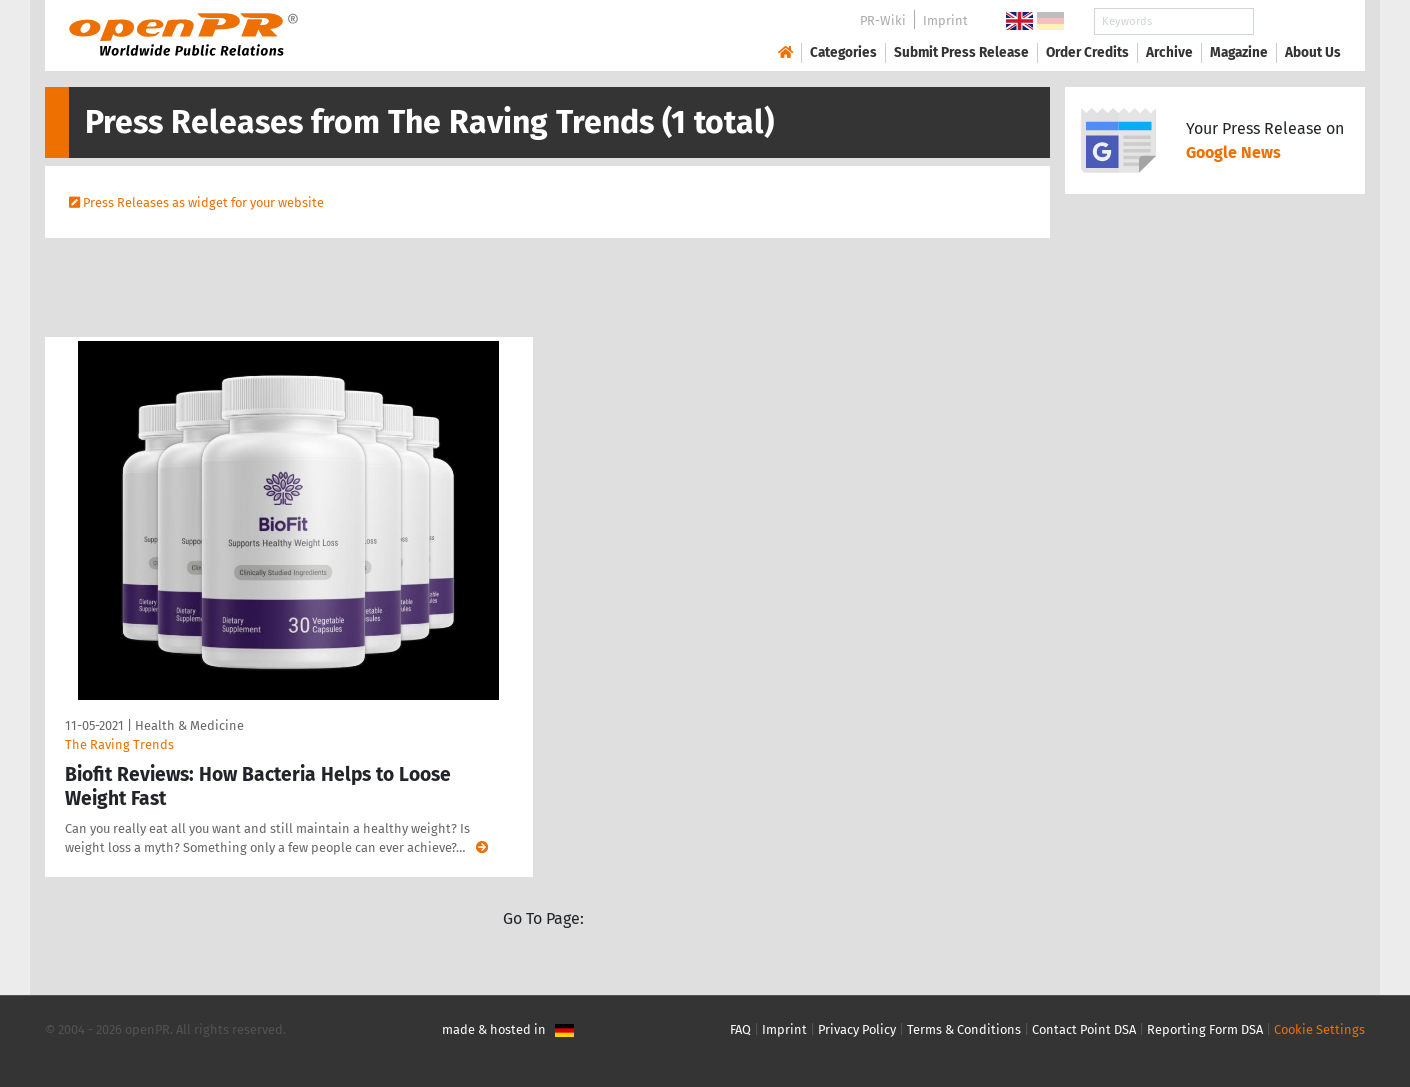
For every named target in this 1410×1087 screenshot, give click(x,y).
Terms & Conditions (964, 1029)
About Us (1313, 52)
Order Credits (1087, 52)
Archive (1169, 52)
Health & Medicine (189, 725)
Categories (843, 52)
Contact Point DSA (1084, 1029)
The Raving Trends (119, 744)
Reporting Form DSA (1205, 1029)
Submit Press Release (961, 52)
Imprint (945, 20)
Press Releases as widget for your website (203, 202)
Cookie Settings (1319, 1029)
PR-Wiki (883, 20)
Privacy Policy (857, 1029)
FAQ (740, 1029)
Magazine (1239, 52)
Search (1297, 21)
